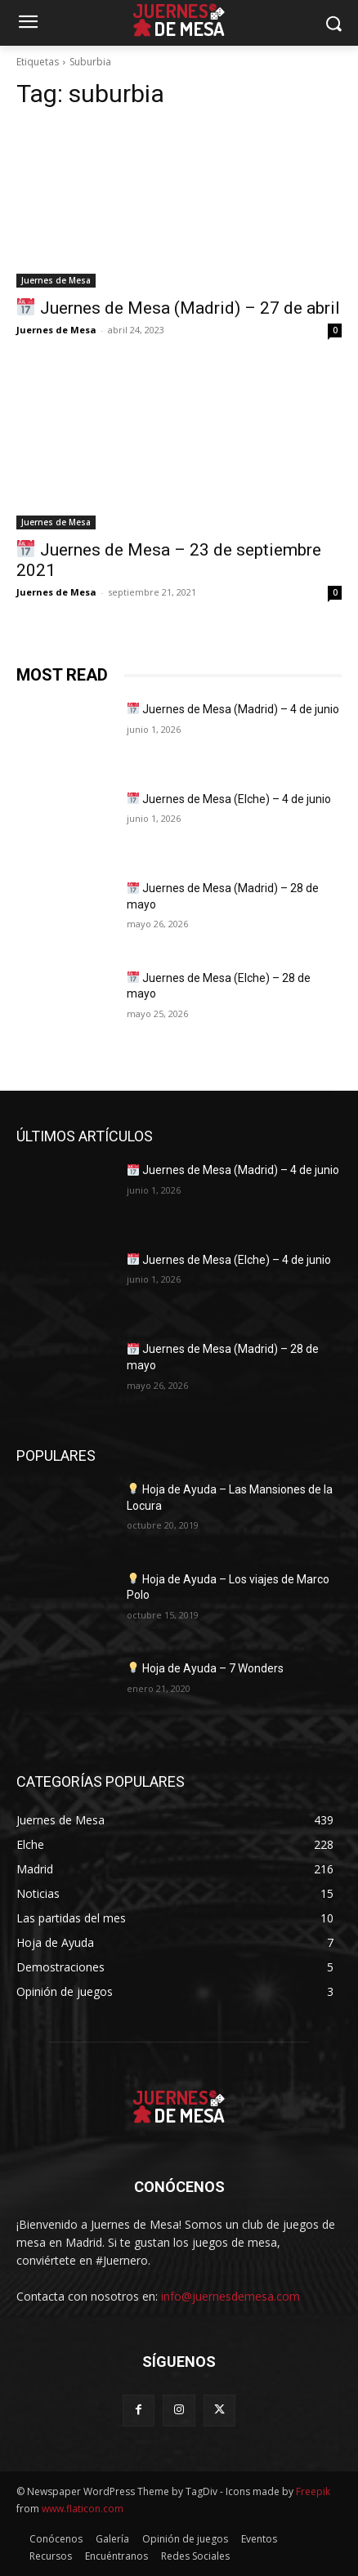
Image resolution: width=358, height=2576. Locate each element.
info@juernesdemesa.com (230, 2296)
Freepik (313, 2491)
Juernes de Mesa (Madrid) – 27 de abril (178, 308)
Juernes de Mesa (56, 280)
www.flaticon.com (82, 2509)
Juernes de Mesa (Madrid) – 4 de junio (233, 709)
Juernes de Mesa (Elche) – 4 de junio (229, 799)
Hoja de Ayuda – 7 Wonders (206, 1668)
